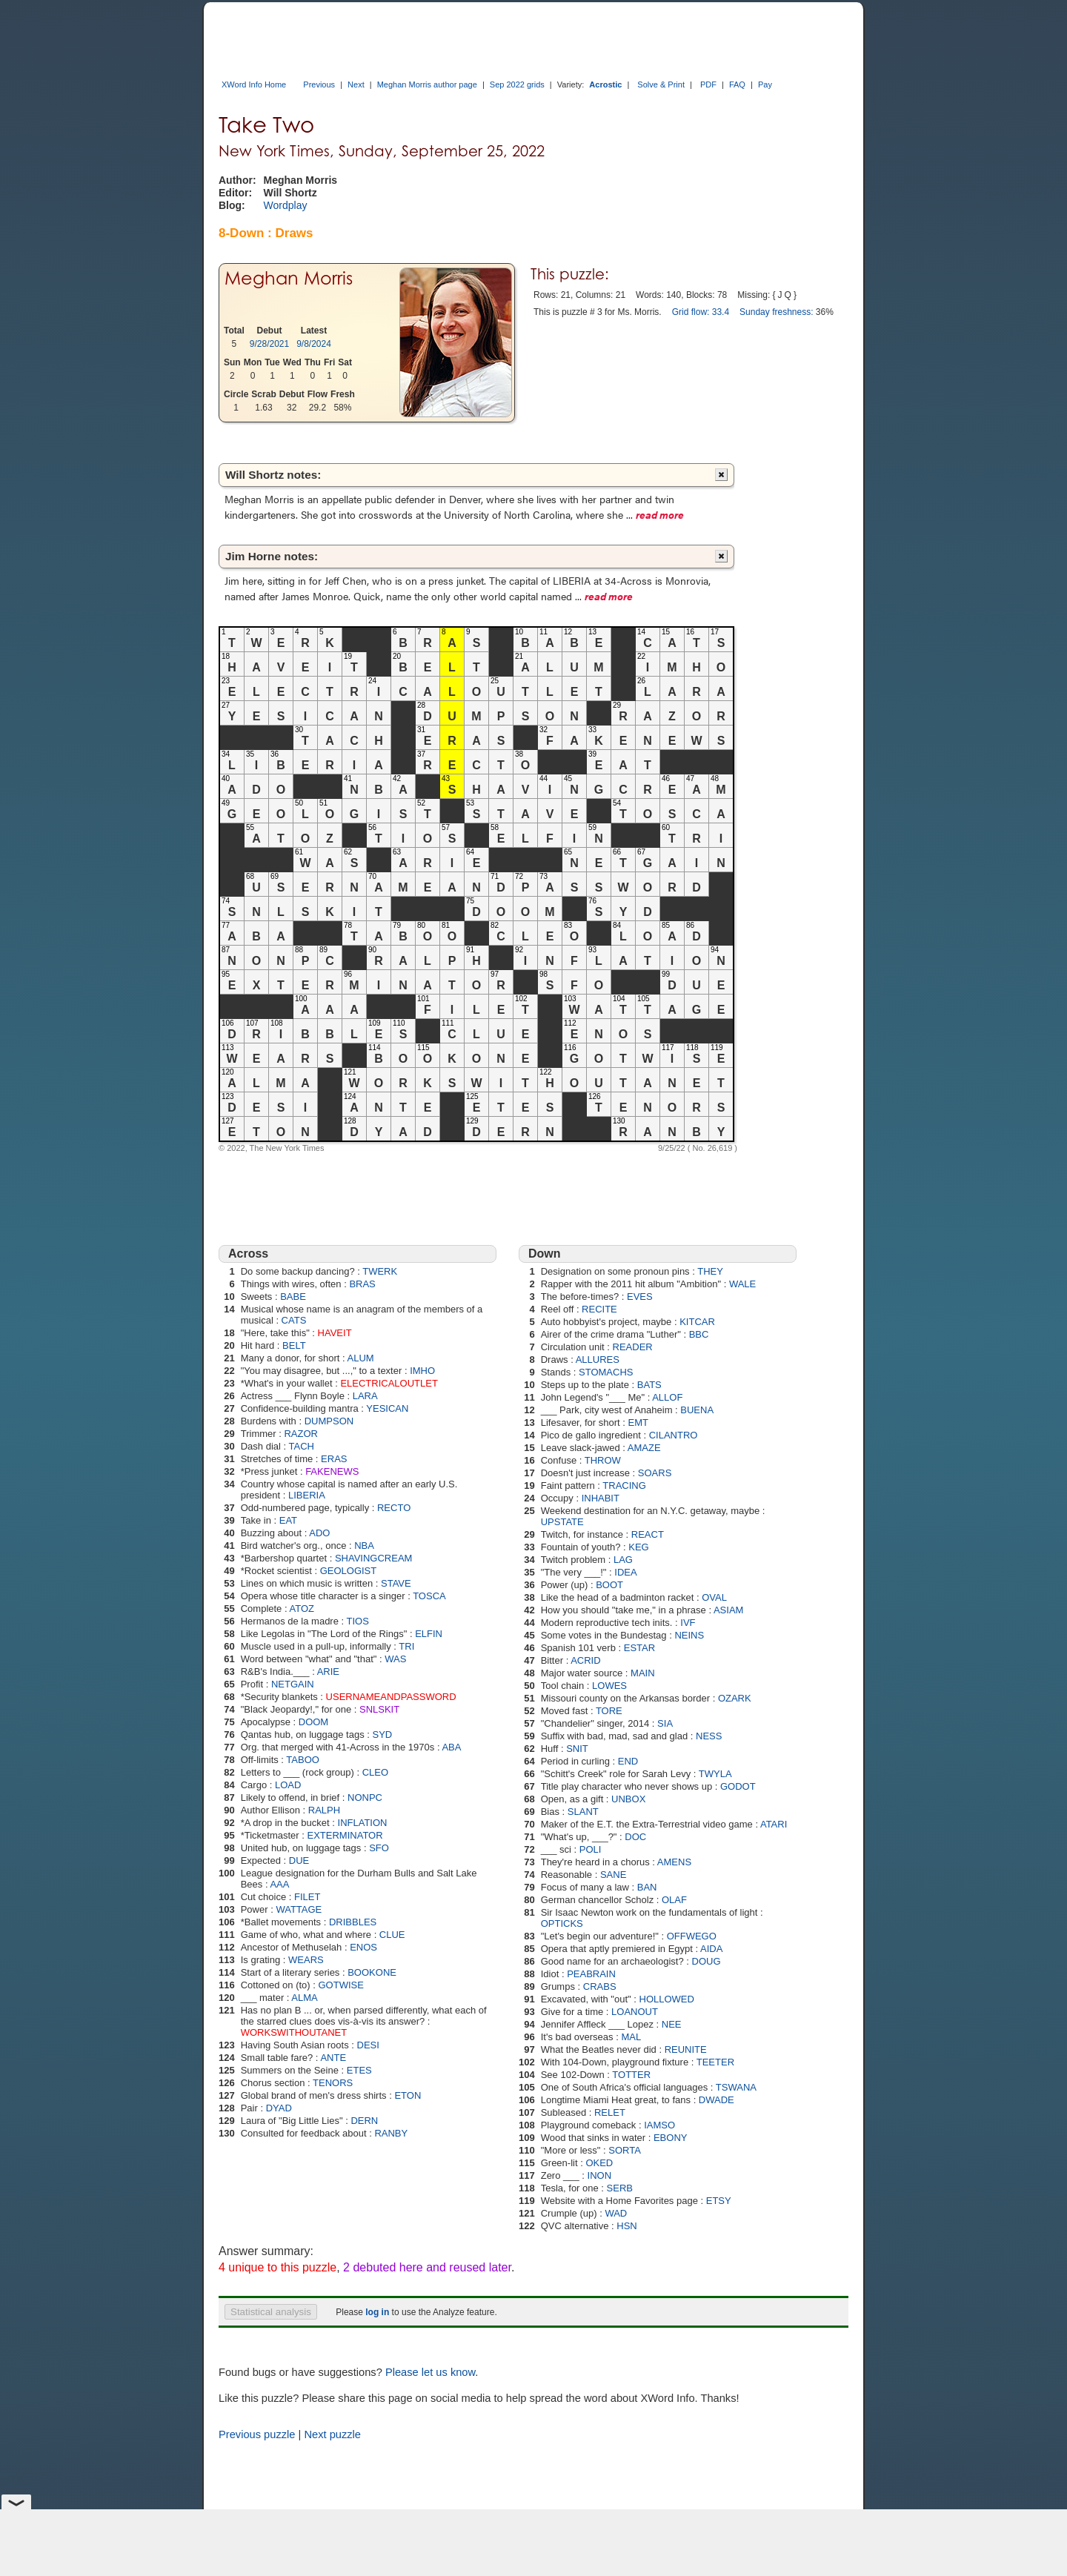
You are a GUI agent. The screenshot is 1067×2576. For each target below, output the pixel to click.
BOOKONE (372, 1972)
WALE (742, 1283)
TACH (301, 1446)
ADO (319, 1532)
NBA (364, 1545)
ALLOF (667, 1397)
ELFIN (428, 1633)
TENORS (333, 2082)
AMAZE (644, 1447)
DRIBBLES (352, 1922)
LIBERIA (306, 1495)
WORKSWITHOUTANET (294, 2032)
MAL (631, 2036)
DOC (635, 1836)
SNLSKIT (379, 1709)
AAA (279, 1884)
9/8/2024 (313, 344)
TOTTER (631, 2074)
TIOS (358, 1621)
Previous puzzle (257, 2434)
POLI (590, 1849)
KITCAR (697, 1321)
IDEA (625, 1572)
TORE (609, 1710)
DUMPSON (329, 1421)
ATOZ (301, 1608)
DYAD (279, 2108)
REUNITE (686, 2049)
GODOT (738, 1786)
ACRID (585, 1660)
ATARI (773, 1824)
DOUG (706, 1961)
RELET (609, 2112)
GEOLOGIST (348, 1570)
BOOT (609, 1584)
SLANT (583, 1811)
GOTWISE (340, 1985)
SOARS (655, 1472)
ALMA (304, 1997)
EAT (288, 1520)
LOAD (288, 1784)
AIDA (711, 1948)
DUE (299, 1860)
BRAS (362, 1283)
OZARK (734, 1698)
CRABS (599, 1986)
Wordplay (286, 205)
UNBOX (628, 1799)
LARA (365, 1395)
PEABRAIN (591, 1973)
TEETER (715, 2062)
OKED (599, 2162)
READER (633, 1346)
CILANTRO (673, 1435)
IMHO (422, 1370)
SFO (379, 1847)
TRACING (624, 1485)
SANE (613, 1874)
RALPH (324, 1810)
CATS (294, 1320)
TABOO (302, 1759)
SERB (620, 2188)
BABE (293, 1296)
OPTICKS (562, 1923)
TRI (406, 1646)
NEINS (689, 1635)
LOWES (609, 1685)
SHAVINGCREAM (374, 1558)
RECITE (599, 1309)
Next (356, 84)
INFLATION (363, 1822)
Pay (765, 84)
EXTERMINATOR (345, 1835)
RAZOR (301, 1433)
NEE (672, 2024)
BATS (649, 1384)
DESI (368, 2045)
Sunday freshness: (776, 312)
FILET (307, 1896)
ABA (451, 1747)
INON (600, 2175)
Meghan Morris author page (427, 84)
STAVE (396, 1583)
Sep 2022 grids (517, 84)
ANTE (333, 2057)
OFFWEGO (692, 1936)
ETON (407, 2095)
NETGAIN (292, 1684)
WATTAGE (299, 1909)
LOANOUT (634, 2011)
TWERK (379, 1271)
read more (660, 514)
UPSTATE (562, 1521)
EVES (640, 1296)
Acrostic (605, 84)
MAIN (643, 1673)
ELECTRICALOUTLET (388, 1383)
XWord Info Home (254, 84)
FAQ (737, 84)
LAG (623, 1559)
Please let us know (430, 2372)
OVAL (714, 1597)
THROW (603, 1460)
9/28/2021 (269, 344)
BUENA (697, 1409)
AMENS (674, 1862)
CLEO (375, 1772)
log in (377, 2312)
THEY (710, 1271)
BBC (699, 1334)
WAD (616, 2213)
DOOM (313, 1721)
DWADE (716, 2099)
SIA (665, 1723)
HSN (626, 2225)
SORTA (624, 2150)
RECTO (393, 1507)
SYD (383, 1734)
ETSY (718, 2200)
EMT (638, 1422)
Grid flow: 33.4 (700, 312)
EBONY (671, 2137)
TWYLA (715, 1773)
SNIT (577, 1748)
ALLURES (597, 1359)
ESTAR (639, 1647)
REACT (647, 1534)
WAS (395, 1658)
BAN (647, 1887)
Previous (319, 84)
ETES (359, 2070)
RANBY (391, 2133)
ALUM (361, 1358)
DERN (364, 2120)
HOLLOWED (666, 1999)
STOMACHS (606, 1372)
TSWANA (736, 2087)
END (628, 1761)
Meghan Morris (289, 278)
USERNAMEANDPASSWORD (391, 1696)
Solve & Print (661, 84)
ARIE (328, 1671)
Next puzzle (332, 2434)
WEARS (306, 1959)
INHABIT (600, 1498)
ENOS (363, 1947)
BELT (294, 1345)
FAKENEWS (332, 1471)
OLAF (674, 1899)
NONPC (365, 1797)
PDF (708, 84)
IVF (687, 1622)
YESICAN (387, 1408)
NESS (709, 1736)
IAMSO (659, 2125)
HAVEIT (335, 1332)
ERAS (334, 1458)
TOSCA (429, 1595)
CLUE (392, 1934)
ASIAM (728, 1610)
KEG (638, 1547)
